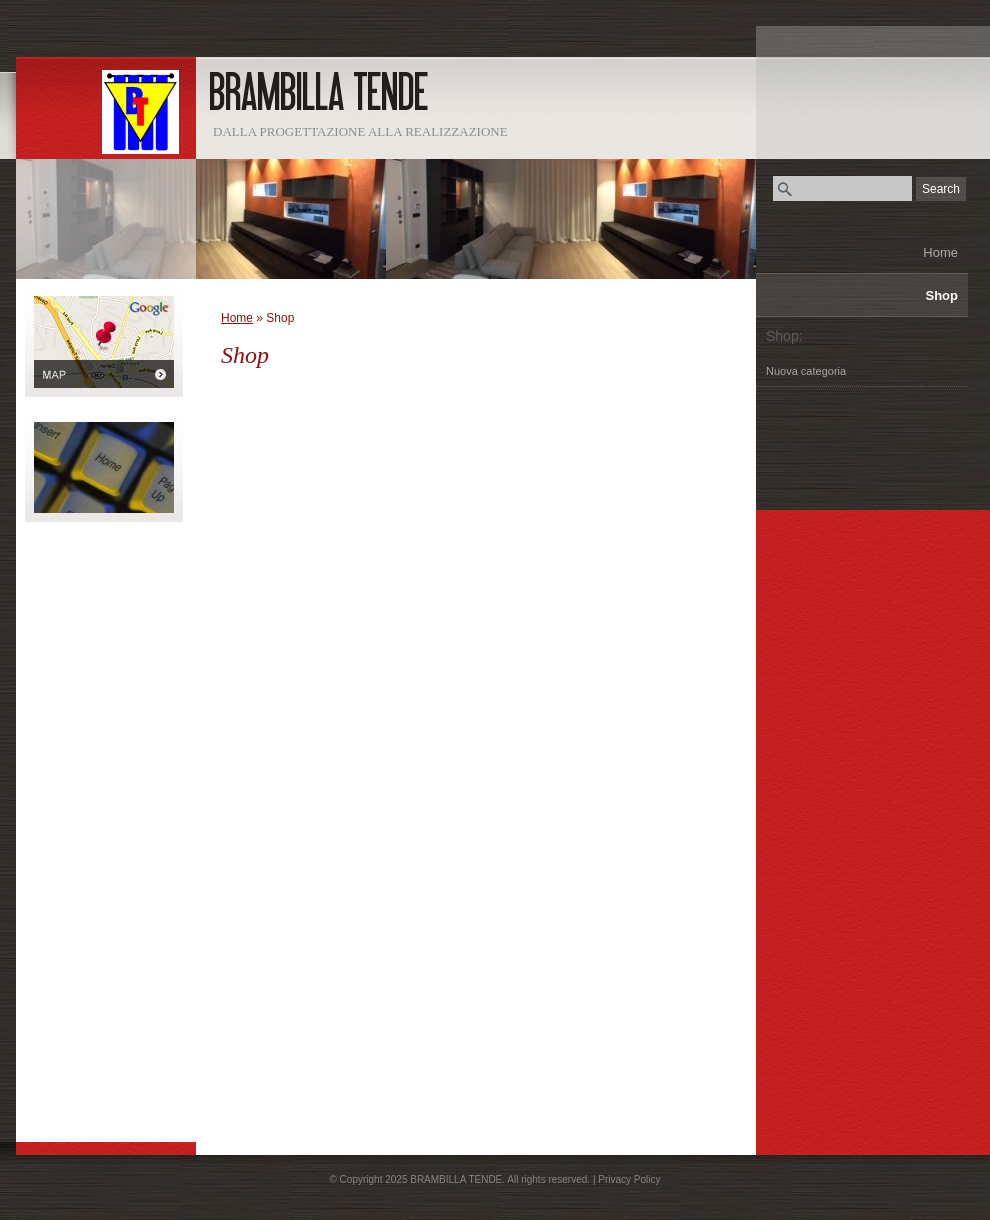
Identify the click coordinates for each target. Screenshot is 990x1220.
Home (940, 252)
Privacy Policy (629, 1179)
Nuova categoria (806, 371)
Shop (942, 295)
